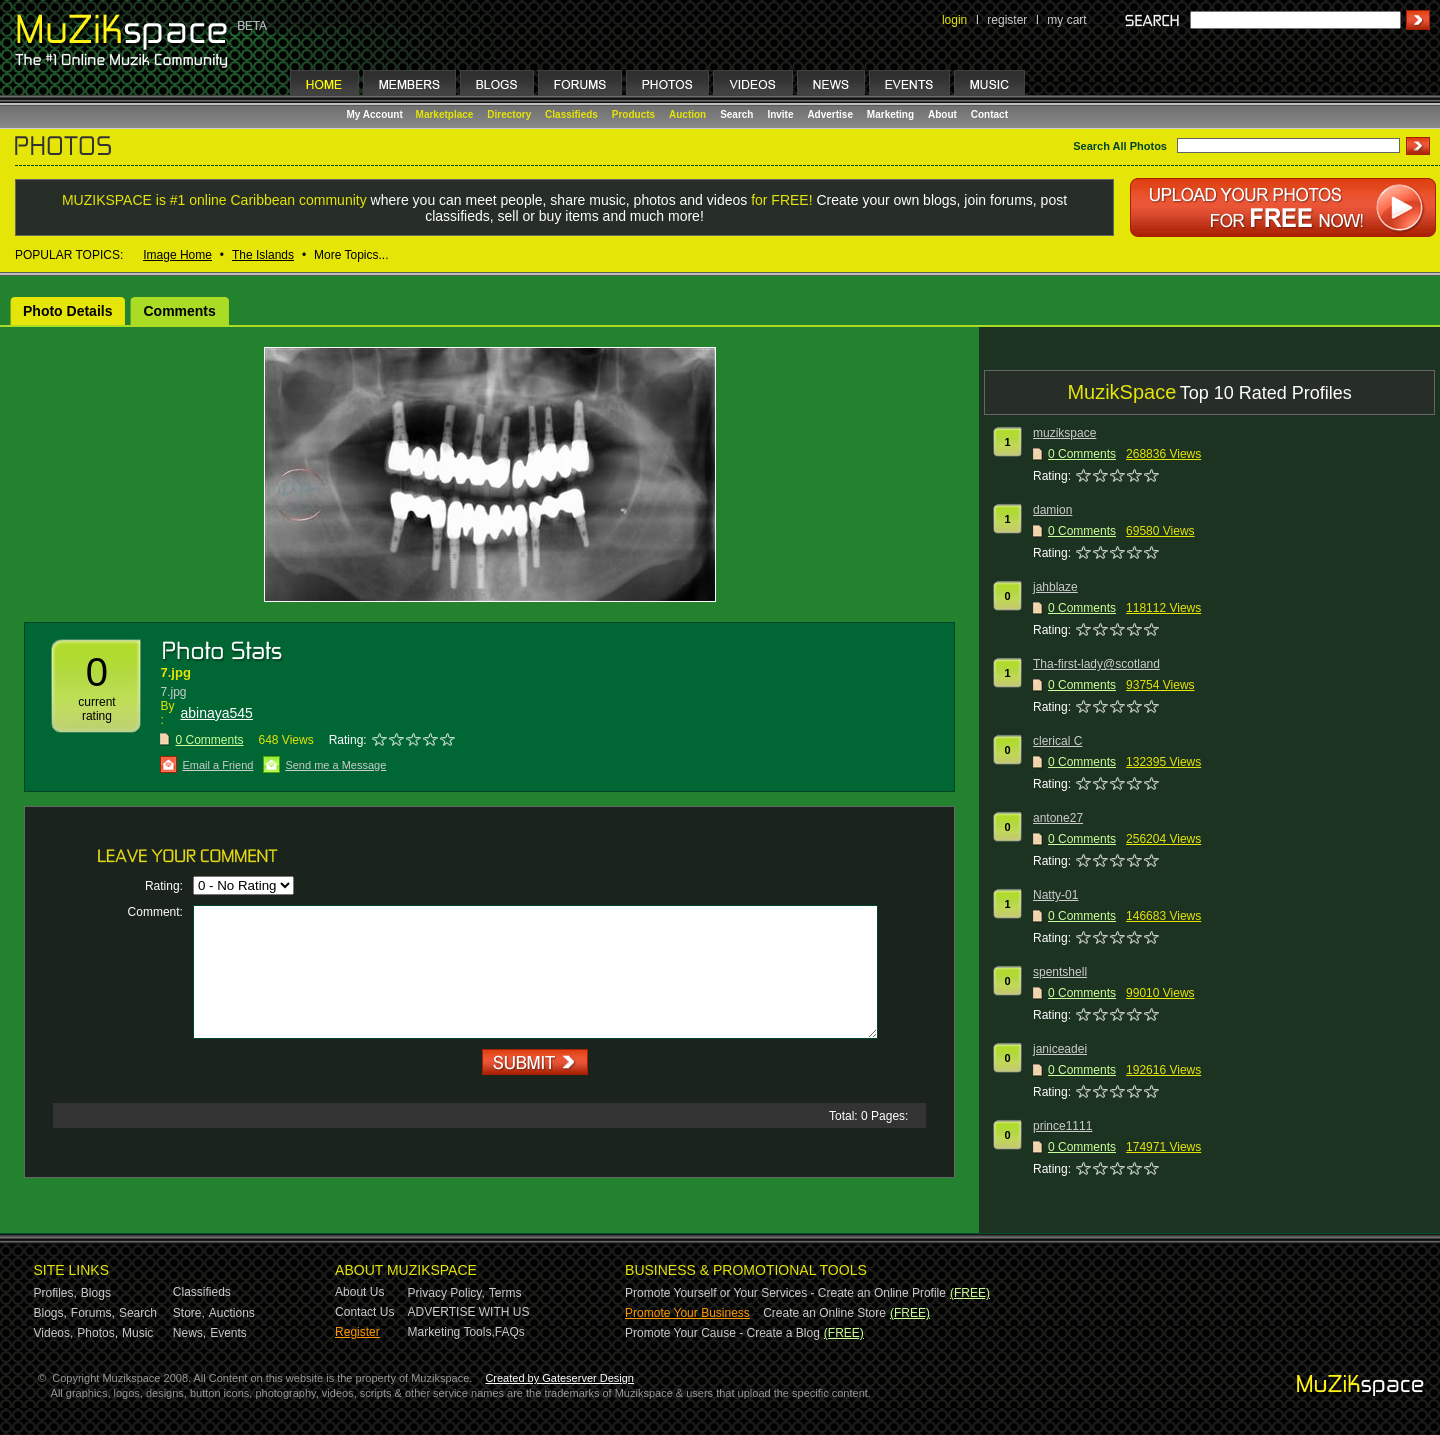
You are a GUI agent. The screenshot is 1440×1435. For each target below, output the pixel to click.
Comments (179, 311)
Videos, (54, 1333)
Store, (189, 1313)
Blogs (96, 1293)
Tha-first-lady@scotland (1096, 664)
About (942, 114)
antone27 (1058, 818)
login (954, 20)
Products (633, 114)
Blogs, (50, 1313)
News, (189, 1333)
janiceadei (1060, 1049)
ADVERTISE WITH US (469, 1312)
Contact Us (364, 1312)
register (1007, 20)
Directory (509, 114)
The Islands (263, 255)
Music (137, 1333)
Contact (989, 114)
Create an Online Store (824, 1313)
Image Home (177, 255)
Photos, (97, 1333)
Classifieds (571, 114)
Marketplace (445, 114)
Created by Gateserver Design (559, 1378)
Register (357, 1332)
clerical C (1057, 741)
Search (736, 114)
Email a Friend (217, 765)
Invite (780, 114)
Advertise (830, 114)
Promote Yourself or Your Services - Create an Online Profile (785, 1293)
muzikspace (1064, 433)
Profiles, (55, 1293)
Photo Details (67, 311)
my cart (1066, 20)
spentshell (1060, 972)
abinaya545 (216, 713)
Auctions (232, 1313)
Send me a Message (335, 765)
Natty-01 (1055, 895)
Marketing (890, 114)
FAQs (510, 1332)
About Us (359, 1292)
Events (228, 1333)
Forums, (93, 1313)
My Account (376, 114)
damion (1052, 510)
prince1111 (1062, 1126)
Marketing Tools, (451, 1332)
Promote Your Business (687, 1313)
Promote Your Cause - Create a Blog (722, 1333)
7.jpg (175, 672)
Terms (505, 1293)
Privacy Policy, (446, 1293)
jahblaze (1055, 587)
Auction (687, 114)
